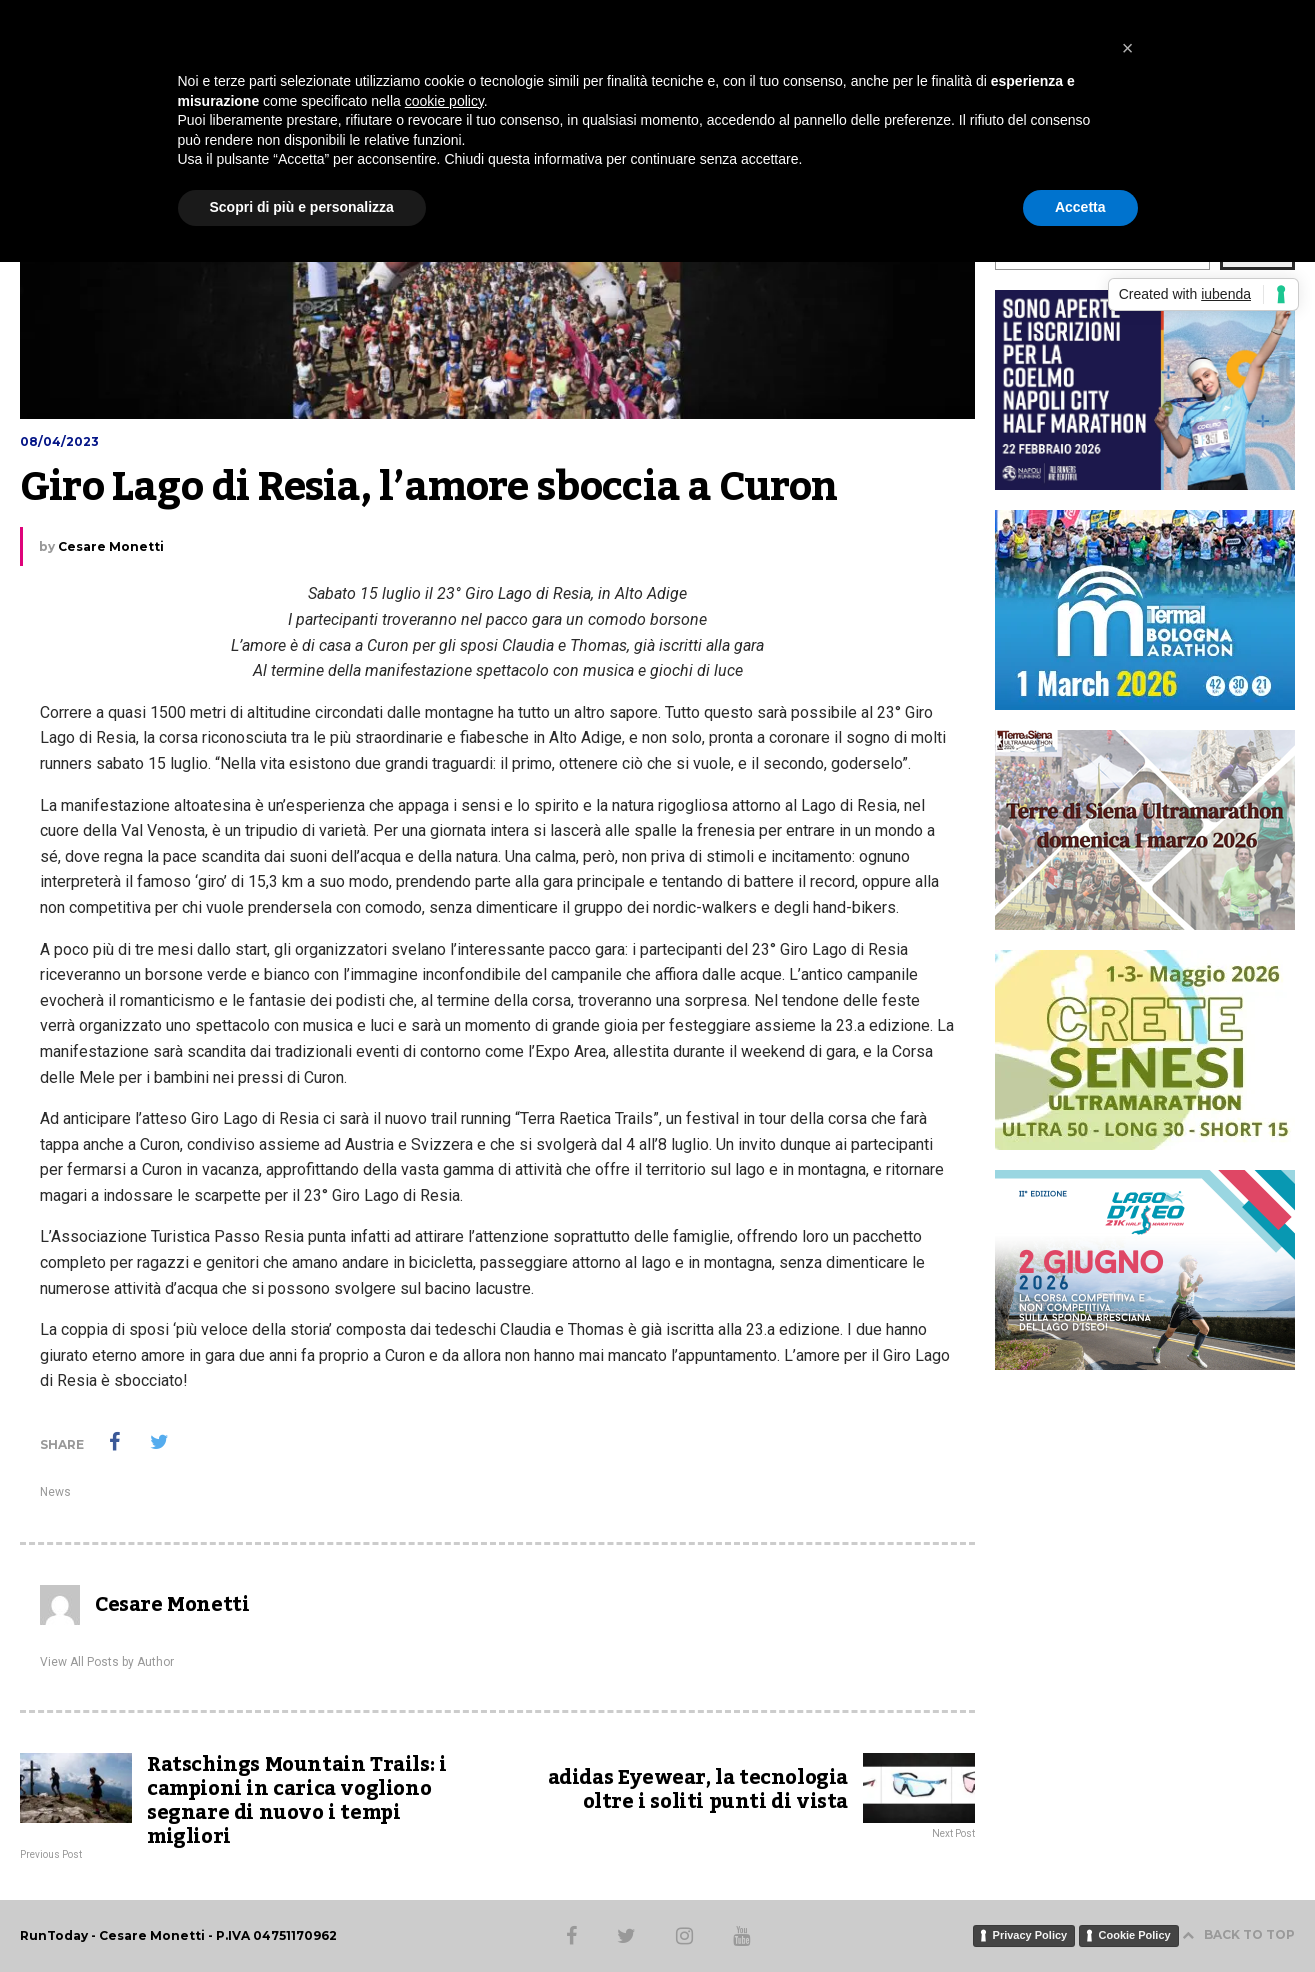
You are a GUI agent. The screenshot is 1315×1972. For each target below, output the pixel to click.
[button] (1128, 48)
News (55, 1492)
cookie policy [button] (444, 101)
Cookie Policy (1135, 1935)
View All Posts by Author (107, 1662)
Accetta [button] (1080, 207)
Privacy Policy (1030, 1935)
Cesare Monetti (111, 546)
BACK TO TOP (1238, 1934)
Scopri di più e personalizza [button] (302, 207)
